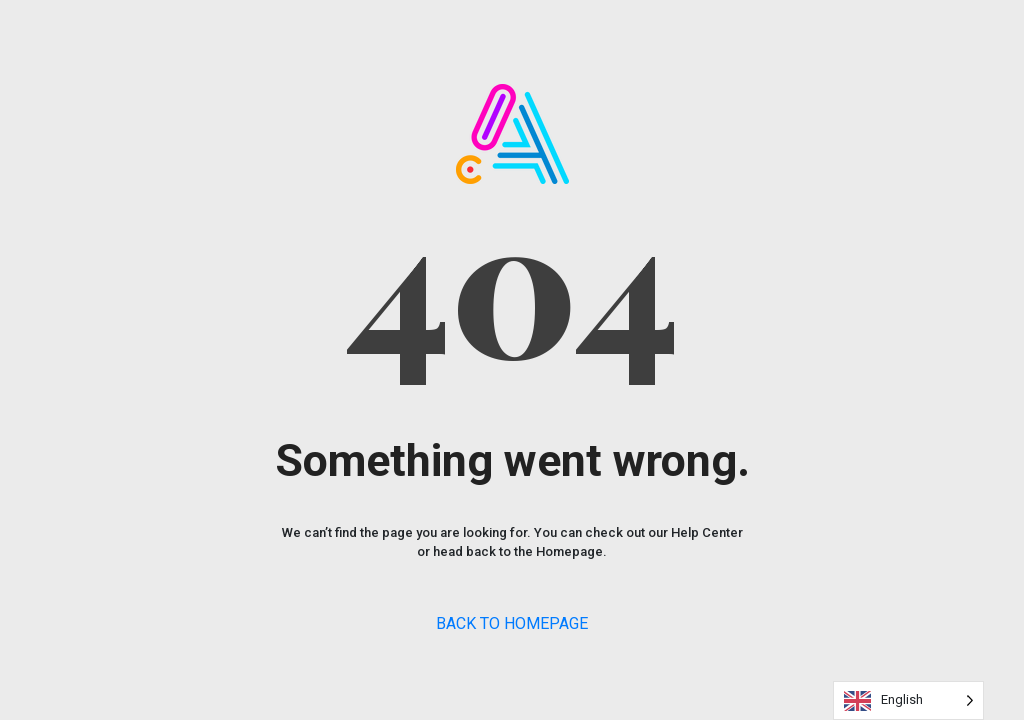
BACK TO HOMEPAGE (512, 623)
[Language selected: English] (908, 700)
